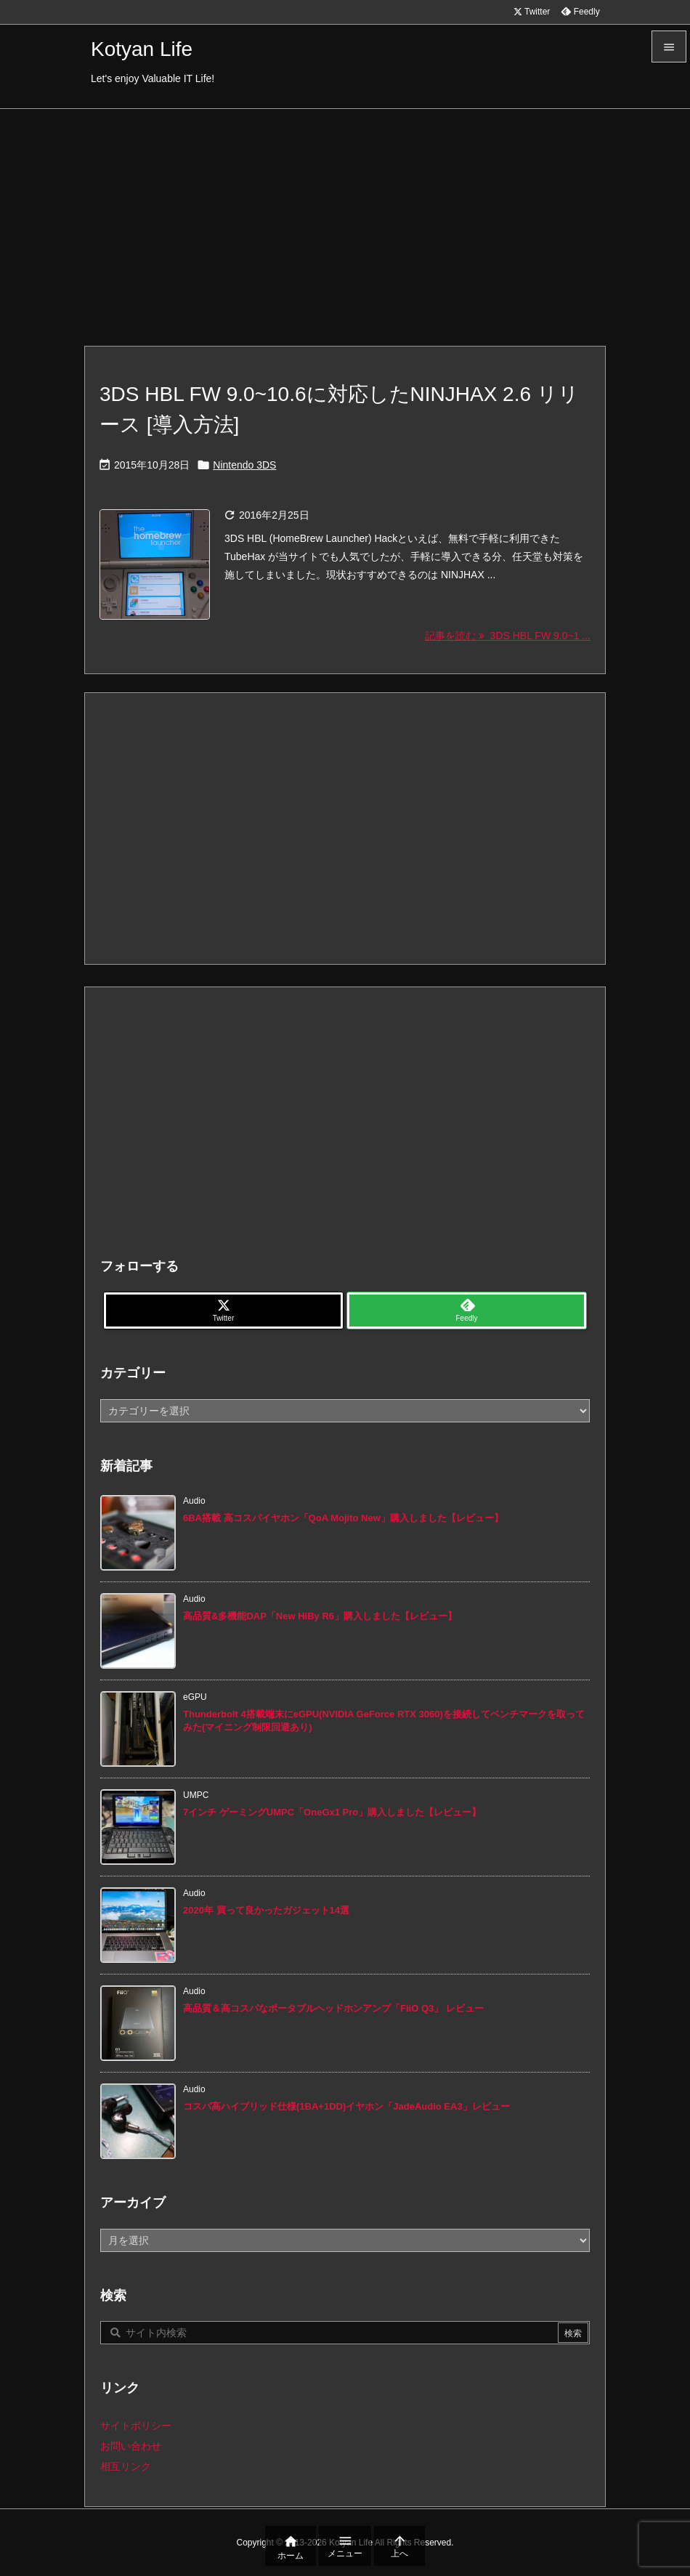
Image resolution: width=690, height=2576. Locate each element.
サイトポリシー (135, 2425)
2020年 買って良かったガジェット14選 (266, 1910)
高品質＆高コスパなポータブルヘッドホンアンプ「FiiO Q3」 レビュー (333, 2008)
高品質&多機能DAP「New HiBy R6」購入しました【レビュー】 (320, 1616)
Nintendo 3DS (244, 465)
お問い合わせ (130, 2446)
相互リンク (125, 2466)
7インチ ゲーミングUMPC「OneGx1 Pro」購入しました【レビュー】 (332, 1812)
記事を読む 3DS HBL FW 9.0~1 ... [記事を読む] (507, 635)
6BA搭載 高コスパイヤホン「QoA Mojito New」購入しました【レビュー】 (343, 1517)
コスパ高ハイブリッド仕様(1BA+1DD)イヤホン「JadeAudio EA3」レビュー (346, 2106)
